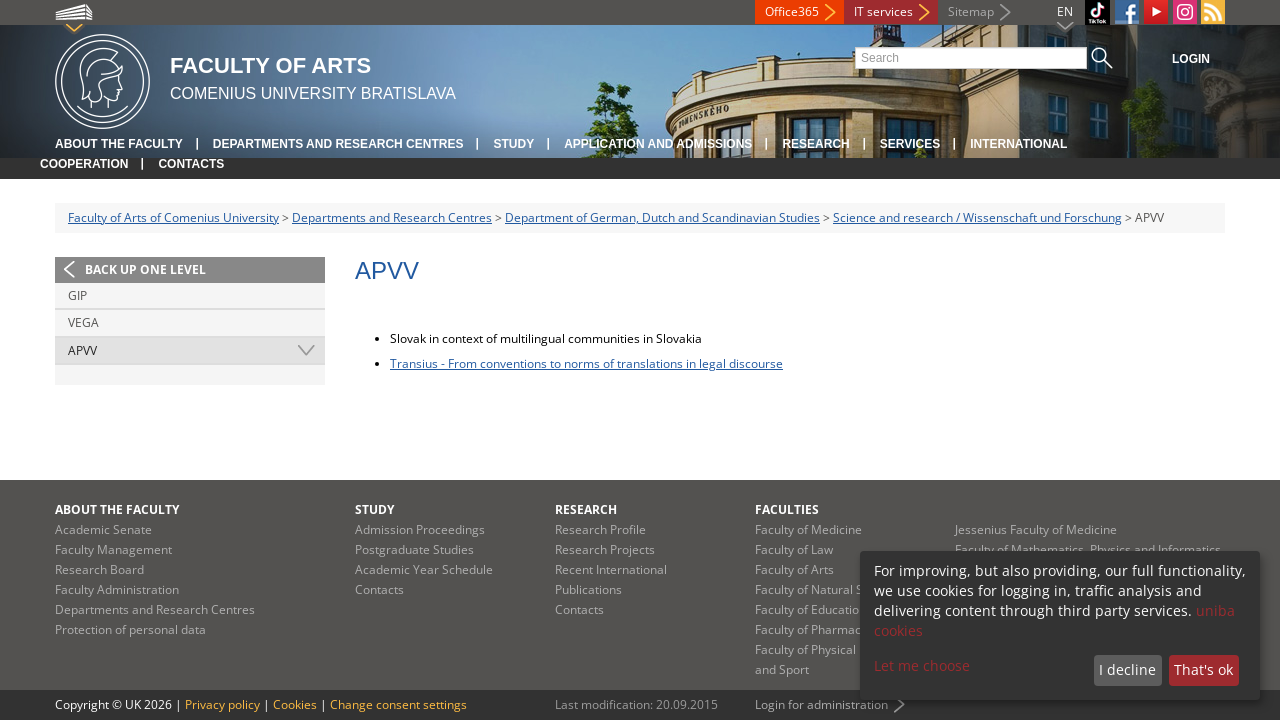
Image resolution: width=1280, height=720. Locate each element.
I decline (1127, 669)
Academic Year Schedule (424, 569)
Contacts (191, 164)
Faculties (787, 509)
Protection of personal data (130, 629)
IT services (883, 11)
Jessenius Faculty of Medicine (1036, 529)
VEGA (83, 322)
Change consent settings (398, 704)
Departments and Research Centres (338, 144)
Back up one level (145, 269)
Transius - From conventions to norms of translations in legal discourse (586, 363)
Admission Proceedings (420, 529)
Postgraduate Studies (414, 549)
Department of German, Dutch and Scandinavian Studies (662, 217)
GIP (77, 295)
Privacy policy (222, 704)
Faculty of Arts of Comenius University (173, 217)
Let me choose (922, 665)
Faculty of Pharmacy (811, 629)
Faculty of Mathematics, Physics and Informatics (1088, 549)
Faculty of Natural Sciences (830, 589)
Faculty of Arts (794, 569)
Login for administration (821, 704)
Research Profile (600, 529)
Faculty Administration (117, 589)
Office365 (792, 11)
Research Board (99, 569)
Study (513, 144)
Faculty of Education (810, 609)
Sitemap (971, 11)
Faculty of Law (794, 549)
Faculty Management (113, 549)
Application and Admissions (658, 144)
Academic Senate (103, 529)
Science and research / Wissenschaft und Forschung (977, 217)
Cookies (295, 704)
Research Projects (605, 549)
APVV (82, 350)
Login (1191, 59)
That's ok (1203, 669)
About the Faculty (119, 144)
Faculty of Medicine (808, 529)
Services (910, 144)
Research (815, 144)
